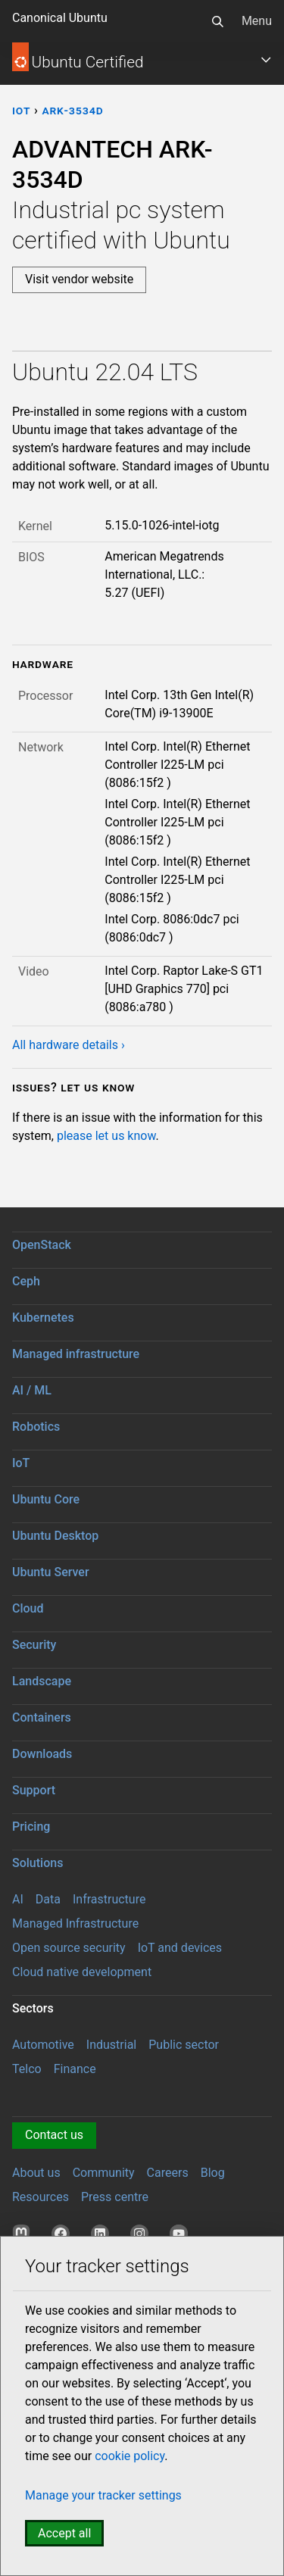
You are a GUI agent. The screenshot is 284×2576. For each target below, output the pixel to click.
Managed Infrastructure (75, 1923)
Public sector (183, 2044)
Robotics (36, 1426)
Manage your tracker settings (103, 2495)
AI (17, 1899)
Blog (213, 2172)
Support (33, 1790)
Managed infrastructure (75, 1354)
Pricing (31, 1826)
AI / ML (31, 1390)
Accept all (64, 2533)
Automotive (43, 2044)
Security (34, 1645)
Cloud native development (81, 1972)
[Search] (217, 21)
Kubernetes (43, 1317)
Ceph (26, 1281)
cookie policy (129, 2456)
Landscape (41, 1681)
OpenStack (41, 1245)
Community (104, 2172)
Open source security (69, 1948)
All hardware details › (68, 1045)
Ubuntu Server (50, 1572)
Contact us (54, 2135)
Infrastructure (109, 1899)
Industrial (111, 2044)
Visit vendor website (79, 279)
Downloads (42, 1754)
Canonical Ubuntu (60, 18)
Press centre (114, 2197)
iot (21, 110)
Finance (75, 2069)
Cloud (28, 1608)
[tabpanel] (142, 705)
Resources (40, 2197)
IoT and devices (180, 1948)
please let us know (106, 1136)
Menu (257, 21)
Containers (41, 1717)
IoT (21, 1463)
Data (48, 1899)
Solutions (37, 1863)
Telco (27, 2069)
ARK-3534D (72, 110)
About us (36, 2172)
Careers (168, 2172)
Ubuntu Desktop (55, 1535)
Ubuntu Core (46, 1499)
